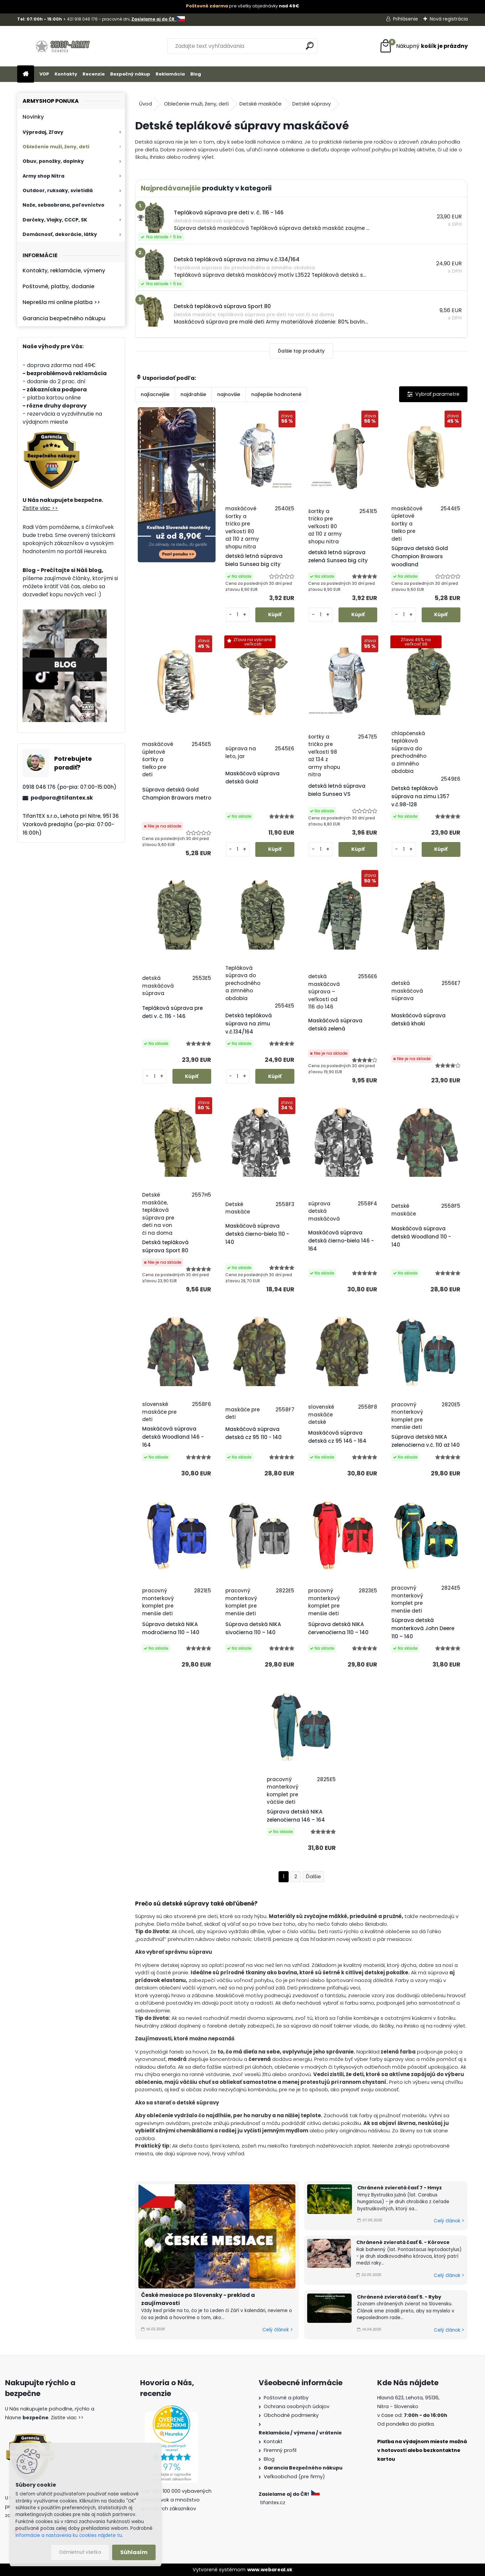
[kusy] (237, 614)
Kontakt (273, 2441)
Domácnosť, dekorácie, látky (60, 234)
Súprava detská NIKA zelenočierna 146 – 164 (296, 1815)
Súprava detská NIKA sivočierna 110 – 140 (253, 1628)
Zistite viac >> (40, 508)
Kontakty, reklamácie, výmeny (64, 270)
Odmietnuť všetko (80, 2552)
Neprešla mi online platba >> (61, 302)
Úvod (145, 103)
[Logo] (63, 46)
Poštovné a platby (286, 2397)
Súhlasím (134, 2552)
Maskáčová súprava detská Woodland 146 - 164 (173, 1436)
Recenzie (94, 74)
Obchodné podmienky (291, 2415)
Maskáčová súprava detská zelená (335, 1024)
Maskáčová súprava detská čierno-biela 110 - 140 (257, 1234)
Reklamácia (170, 74)
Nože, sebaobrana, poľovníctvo (63, 205)
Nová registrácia (449, 19)
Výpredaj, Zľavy (43, 132)
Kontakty (66, 74)
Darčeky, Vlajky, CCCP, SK (55, 219)
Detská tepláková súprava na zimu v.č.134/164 (248, 1023)
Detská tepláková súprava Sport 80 (165, 1246)
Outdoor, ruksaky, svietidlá (58, 190)
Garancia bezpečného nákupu (64, 318)
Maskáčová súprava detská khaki (418, 1019)
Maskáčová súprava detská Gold (252, 777)
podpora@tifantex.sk (62, 798)
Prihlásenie (405, 19)
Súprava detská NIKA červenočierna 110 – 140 (338, 1628)
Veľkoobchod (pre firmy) (294, 2476)
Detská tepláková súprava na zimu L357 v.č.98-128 (420, 796)
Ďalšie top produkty (301, 351)
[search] (310, 46)
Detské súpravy (311, 103)
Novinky (33, 117)
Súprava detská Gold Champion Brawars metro (176, 793)
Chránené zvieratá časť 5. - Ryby (399, 2297)
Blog (195, 74)
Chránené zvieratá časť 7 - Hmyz (399, 2187)
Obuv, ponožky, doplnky (53, 161)
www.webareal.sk (269, 2569)
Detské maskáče (260, 103)
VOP (44, 74)
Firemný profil (280, 2450)
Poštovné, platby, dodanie (58, 286)
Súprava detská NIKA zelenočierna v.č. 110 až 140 (425, 1440)
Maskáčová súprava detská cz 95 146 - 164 (337, 1436)
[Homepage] (25, 74)
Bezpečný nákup (130, 74)
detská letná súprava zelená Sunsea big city (338, 556)
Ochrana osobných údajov (296, 2406)
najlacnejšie (155, 394)
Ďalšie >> (313, 1876)
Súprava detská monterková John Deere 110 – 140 (422, 1628)
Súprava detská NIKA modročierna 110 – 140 (170, 1628)
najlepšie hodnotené (276, 394)
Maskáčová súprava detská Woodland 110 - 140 (421, 1236)
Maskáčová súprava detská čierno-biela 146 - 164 (341, 1240)
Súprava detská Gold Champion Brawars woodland (419, 556)
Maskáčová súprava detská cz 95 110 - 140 (253, 1433)
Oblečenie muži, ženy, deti (56, 146)
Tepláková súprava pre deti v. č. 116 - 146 (172, 1012)
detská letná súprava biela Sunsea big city (254, 560)
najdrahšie (193, 394)
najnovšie (228, 394)
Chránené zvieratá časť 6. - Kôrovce (403, 2242)
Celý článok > (277, 2330)
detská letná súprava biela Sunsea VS (336, 790)
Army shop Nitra (43, 176)
